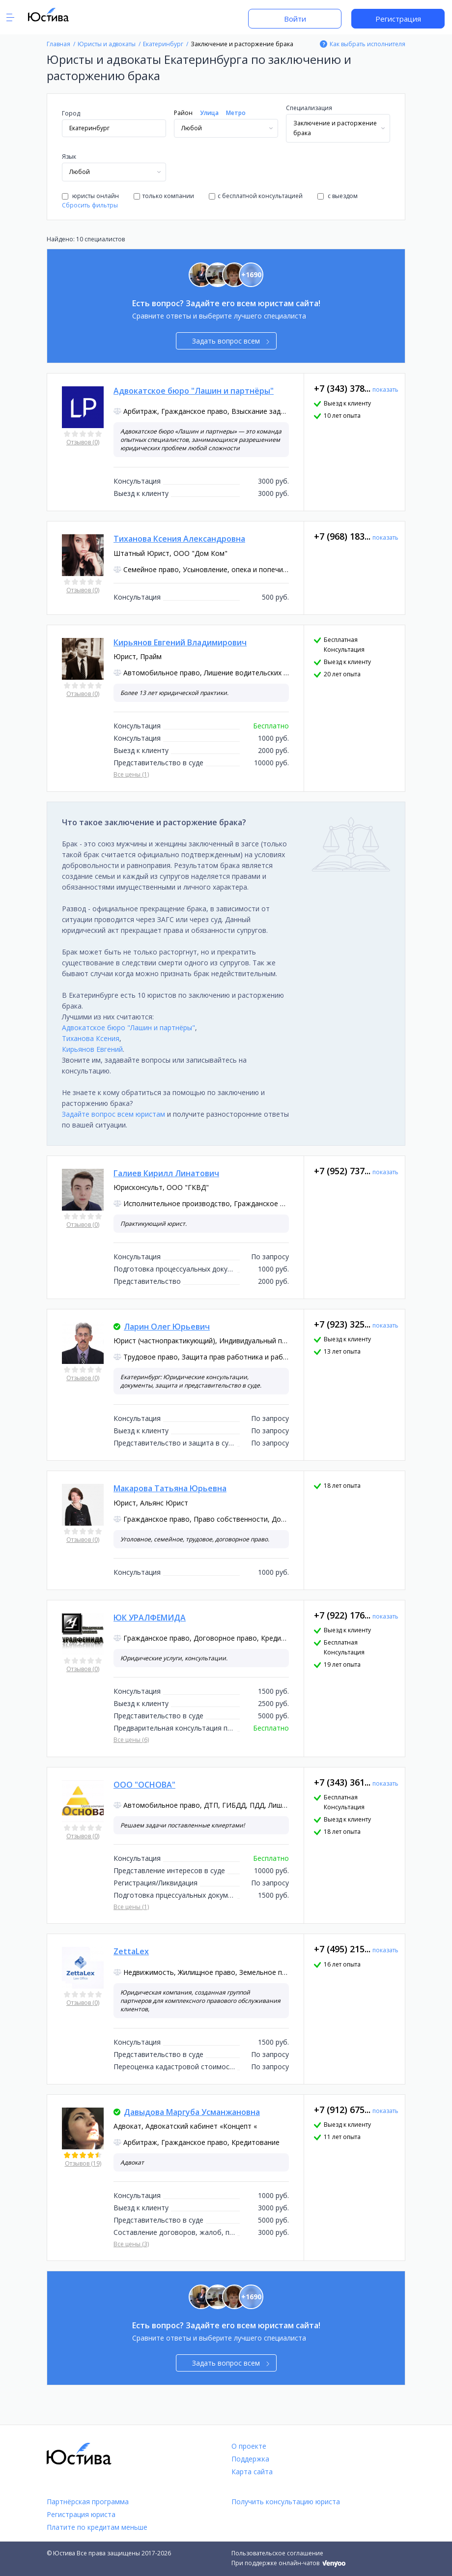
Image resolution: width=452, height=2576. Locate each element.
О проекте (248, 2446)
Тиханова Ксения (90, 1038)
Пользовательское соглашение (277, 2553)
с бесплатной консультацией (256, 196)
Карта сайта (252, 2471)
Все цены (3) (131, 2244)
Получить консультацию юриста (285, 2501)
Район (183, 113)
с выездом (337, 196)
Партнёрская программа (88, 2501)
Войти (295, 19)
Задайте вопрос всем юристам (113, 1114)
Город (71, 113)
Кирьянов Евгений (92, 1049)
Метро (236, 113)
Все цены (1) (131, 774)
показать (385, 389)
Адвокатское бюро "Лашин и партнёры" (128, 1027)
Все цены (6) (131, 1740)
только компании (164, 196)
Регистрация (398, 19)
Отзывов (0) (82, 442)
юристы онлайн (90, 196)
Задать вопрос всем (230, 341)
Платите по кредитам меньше (97, 2527)
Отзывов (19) (83, 2163)
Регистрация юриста (81, 2514)
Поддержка (250, 2458)
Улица (209, 113)
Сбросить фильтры (90, 205)
